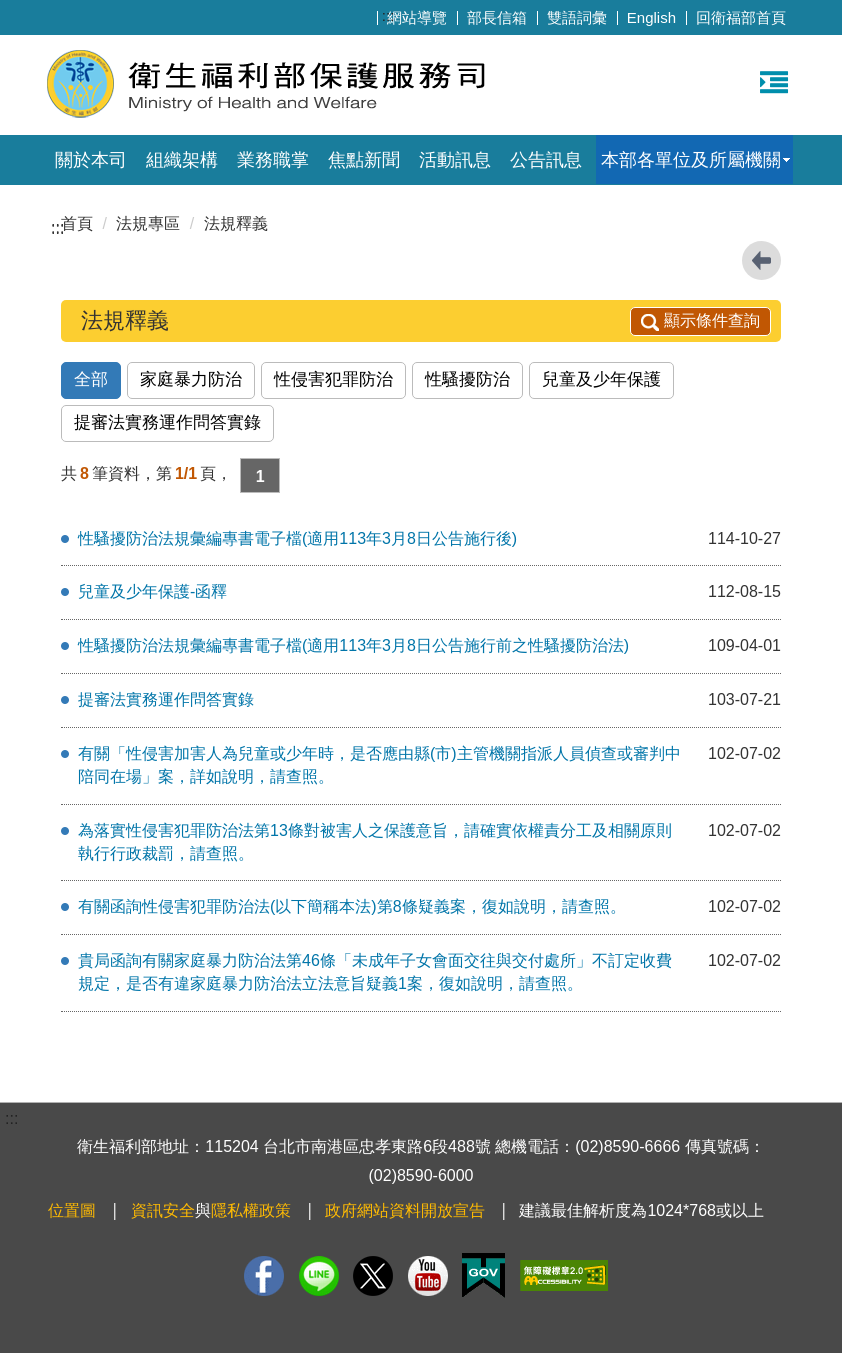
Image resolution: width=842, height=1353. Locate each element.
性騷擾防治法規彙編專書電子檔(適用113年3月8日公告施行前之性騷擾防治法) (353, 645)
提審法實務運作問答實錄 (167, 422)
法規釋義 (236, 223)
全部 (91, 379)
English (651, 17)
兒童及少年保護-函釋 (152, 591)
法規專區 (148, 223)
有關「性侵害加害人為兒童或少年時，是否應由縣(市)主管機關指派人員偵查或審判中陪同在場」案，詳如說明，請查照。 (379, 765)
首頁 (77, 223)
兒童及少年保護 (601, 379)
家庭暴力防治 (191, 379)
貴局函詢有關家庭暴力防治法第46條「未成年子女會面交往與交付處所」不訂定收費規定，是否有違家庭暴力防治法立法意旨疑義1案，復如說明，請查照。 (375, 972)
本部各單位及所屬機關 (691, 160)
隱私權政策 (251, 1210)
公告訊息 (546, 160)
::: (388, 15)
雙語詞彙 (577, 17)
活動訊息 (455, 160)
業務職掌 (273, 160)
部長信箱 (497, 17)
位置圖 (72, 1210)
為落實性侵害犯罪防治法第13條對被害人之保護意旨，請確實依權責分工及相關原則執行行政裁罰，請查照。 (375, 842)
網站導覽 (417, 17)
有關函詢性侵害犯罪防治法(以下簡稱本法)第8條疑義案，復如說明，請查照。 (352, 906)
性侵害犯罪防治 (333, 379)
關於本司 (91, 160)
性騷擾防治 (467, 379)
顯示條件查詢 (700, 320)
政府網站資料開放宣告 (405, 1210)
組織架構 (182, 160)
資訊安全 (163, 1210)
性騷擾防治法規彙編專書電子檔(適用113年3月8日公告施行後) (297, 538)
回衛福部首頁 (741, 17)
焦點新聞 (364, 160)
